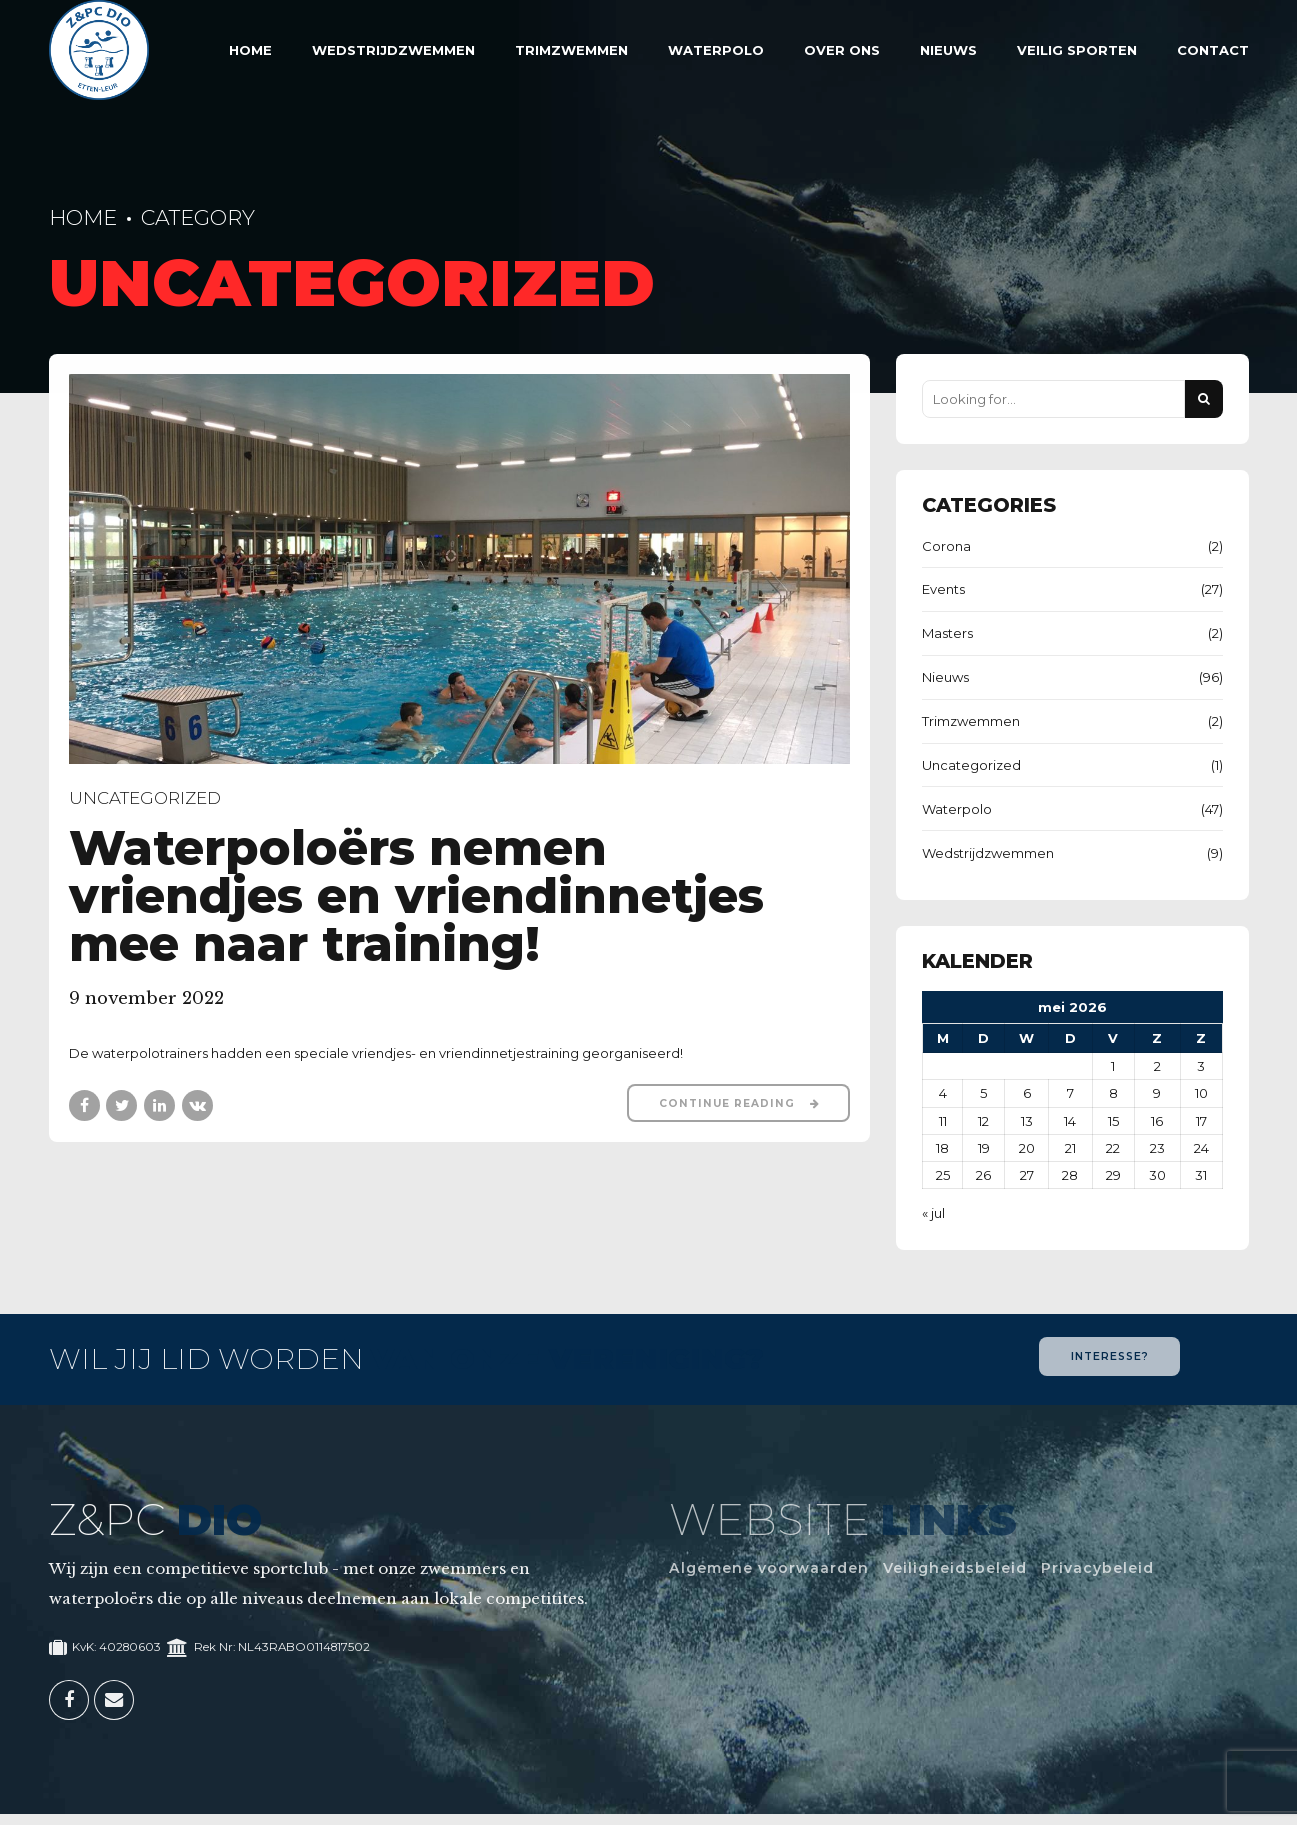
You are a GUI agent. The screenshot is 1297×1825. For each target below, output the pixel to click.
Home (250, 50)
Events (943, 589)
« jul (933, 1213)
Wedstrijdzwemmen (393, 50)
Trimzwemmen (571, 50)
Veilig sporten (1077, 50)
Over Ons (842, 50)
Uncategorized (145, 799)
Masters (947, 633)
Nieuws (948, 50)
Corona (946, 546)
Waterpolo (716, 50)
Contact (1213, 50)
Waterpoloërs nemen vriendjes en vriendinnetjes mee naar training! (416, 896)
